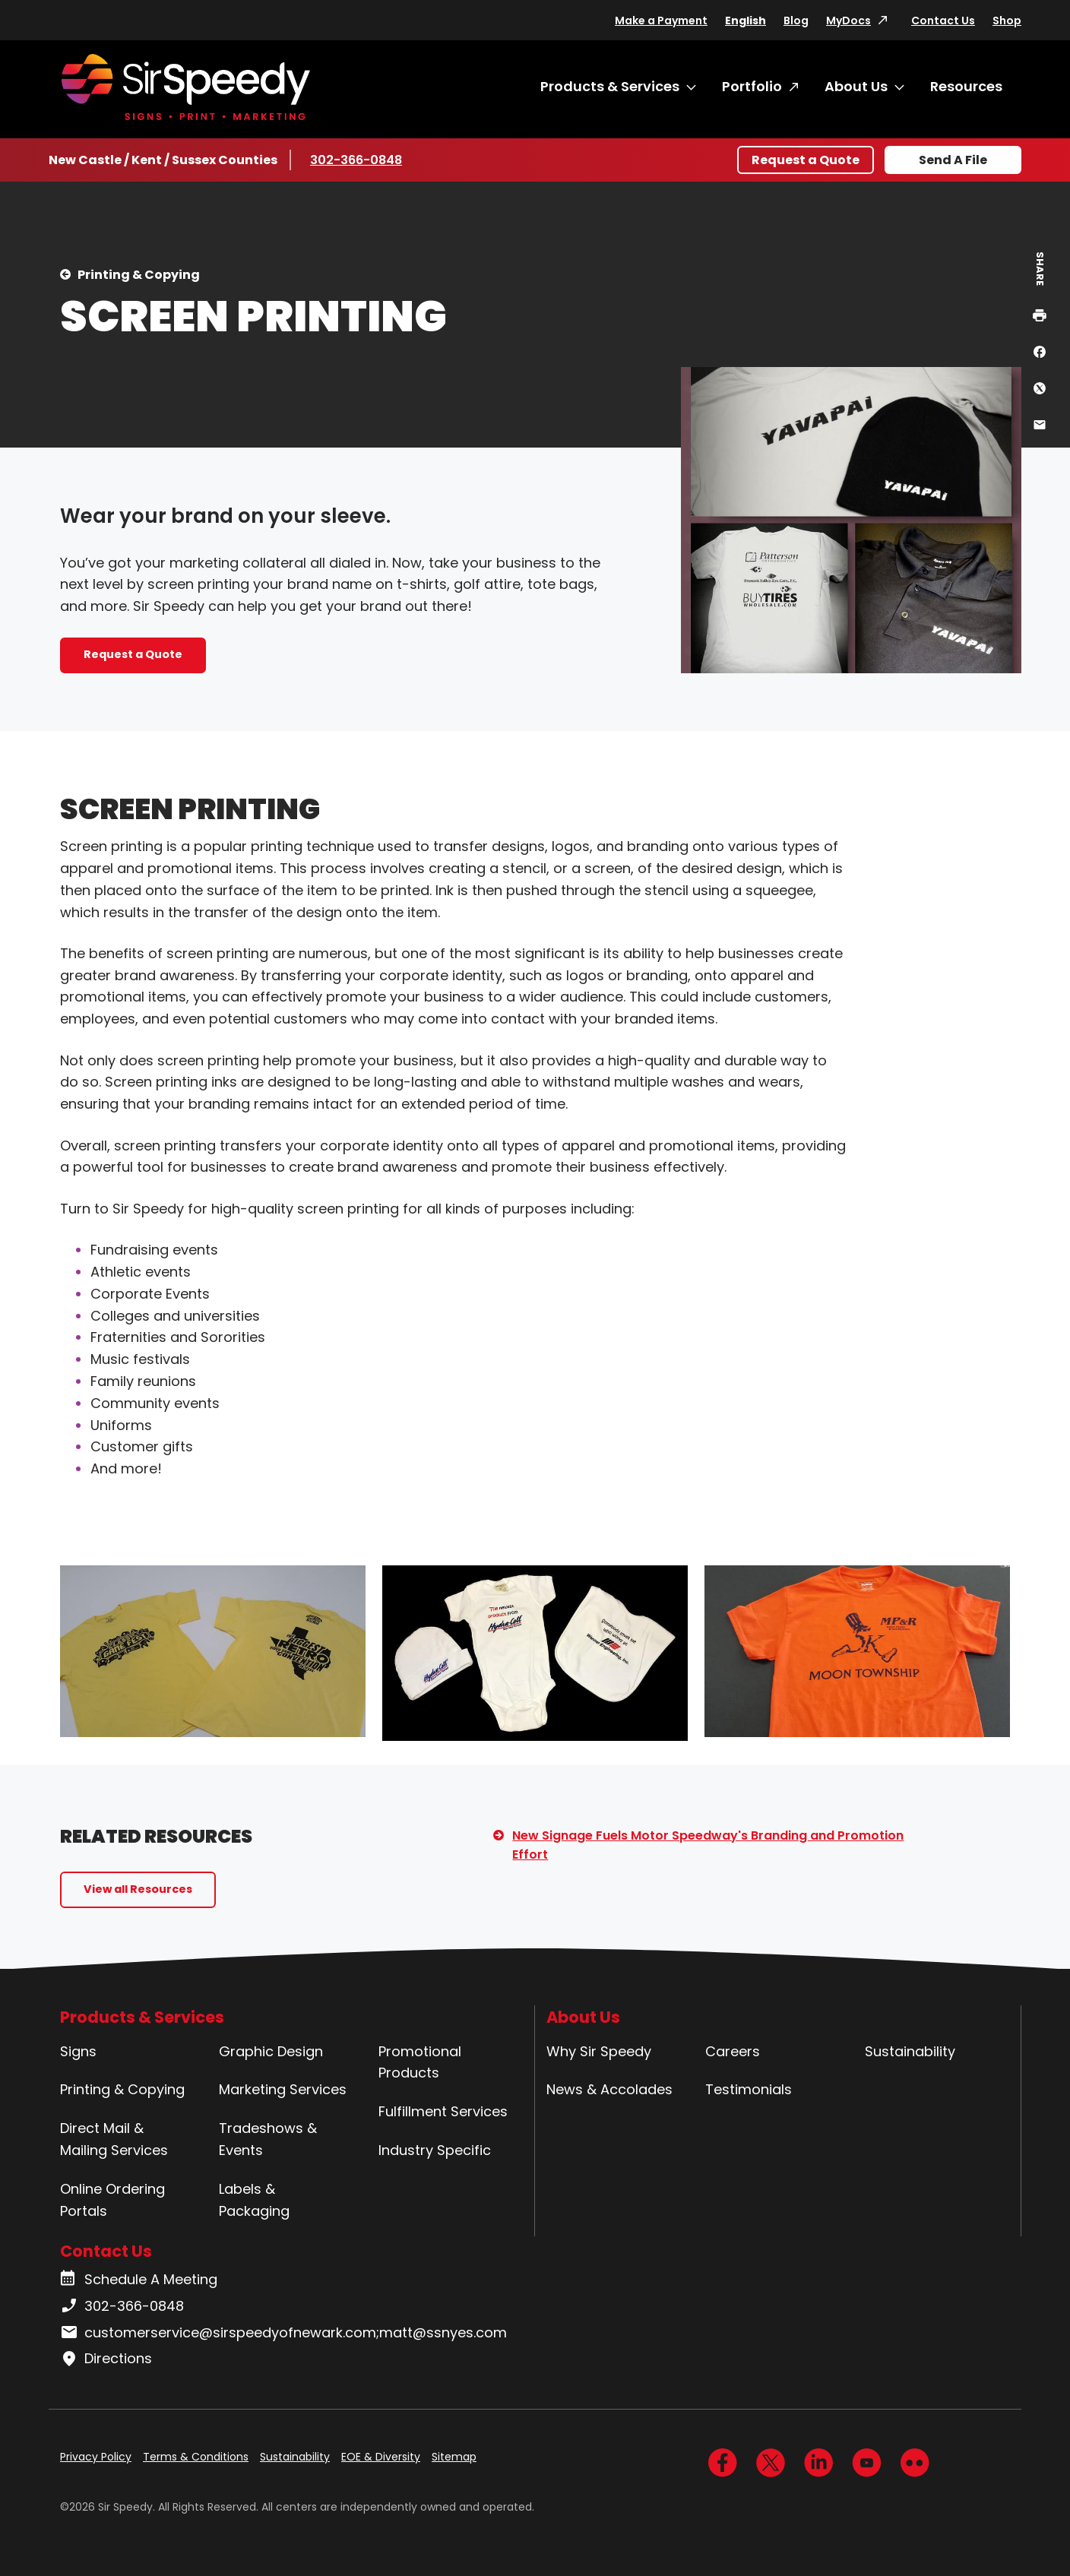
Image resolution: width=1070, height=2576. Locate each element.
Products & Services (609, 86)
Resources (966, 86)
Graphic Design (271, 2051)
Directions (106, 2359)
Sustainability (910, 2051)
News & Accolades (609, 2089)
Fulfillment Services (443, 2111)
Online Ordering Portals (112, 2199)
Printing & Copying (139, 274)
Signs (78, 2051)
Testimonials (748, 2089)
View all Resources (138, 1889)
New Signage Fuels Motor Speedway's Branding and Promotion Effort (708, 1845)
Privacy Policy (95, 2456)
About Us (856, 86)
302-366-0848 (356, 159)
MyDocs (848, 20)
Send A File (953, 160)
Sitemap (454, 2456)
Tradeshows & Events (268, 2139)
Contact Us (943, 20)
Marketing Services (283, 2089)
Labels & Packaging (254, 2199)
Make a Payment (661, 20)
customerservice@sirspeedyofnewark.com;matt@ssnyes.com (283, 2333)
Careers (732, 2051)
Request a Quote (805, 160)
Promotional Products (419, 2062)
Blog (796, 20)
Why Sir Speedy (598, 2051)
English (745, 20)
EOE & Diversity (380, 2456)
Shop (1006, 20)
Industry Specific (434, 2150)
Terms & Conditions (196, 2456)
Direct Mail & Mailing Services (114, 2139)
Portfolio (752, 86)
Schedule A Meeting (138, 2280)
